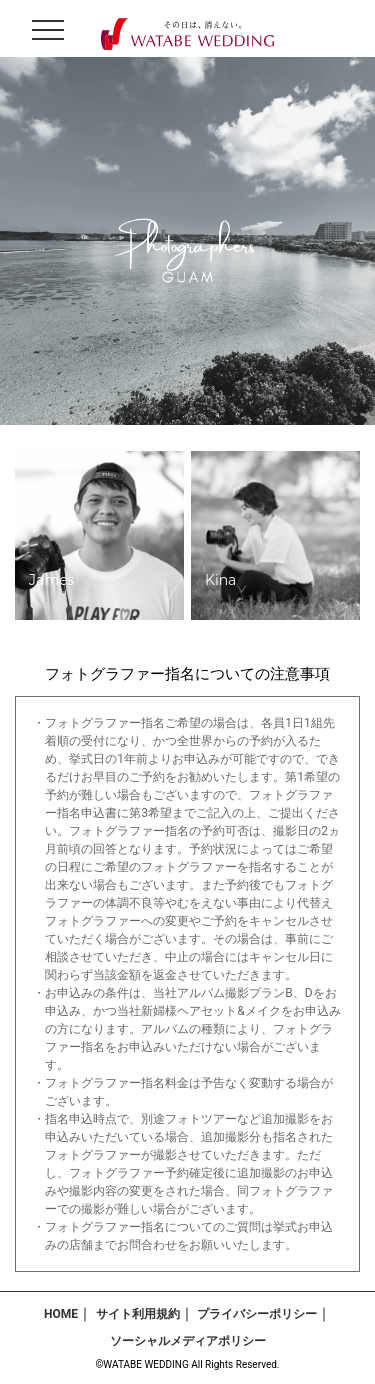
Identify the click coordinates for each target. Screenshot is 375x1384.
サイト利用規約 (138, 1314)
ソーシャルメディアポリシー (188, 1341)
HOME (61, 1314)
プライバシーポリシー (257, 1314)
